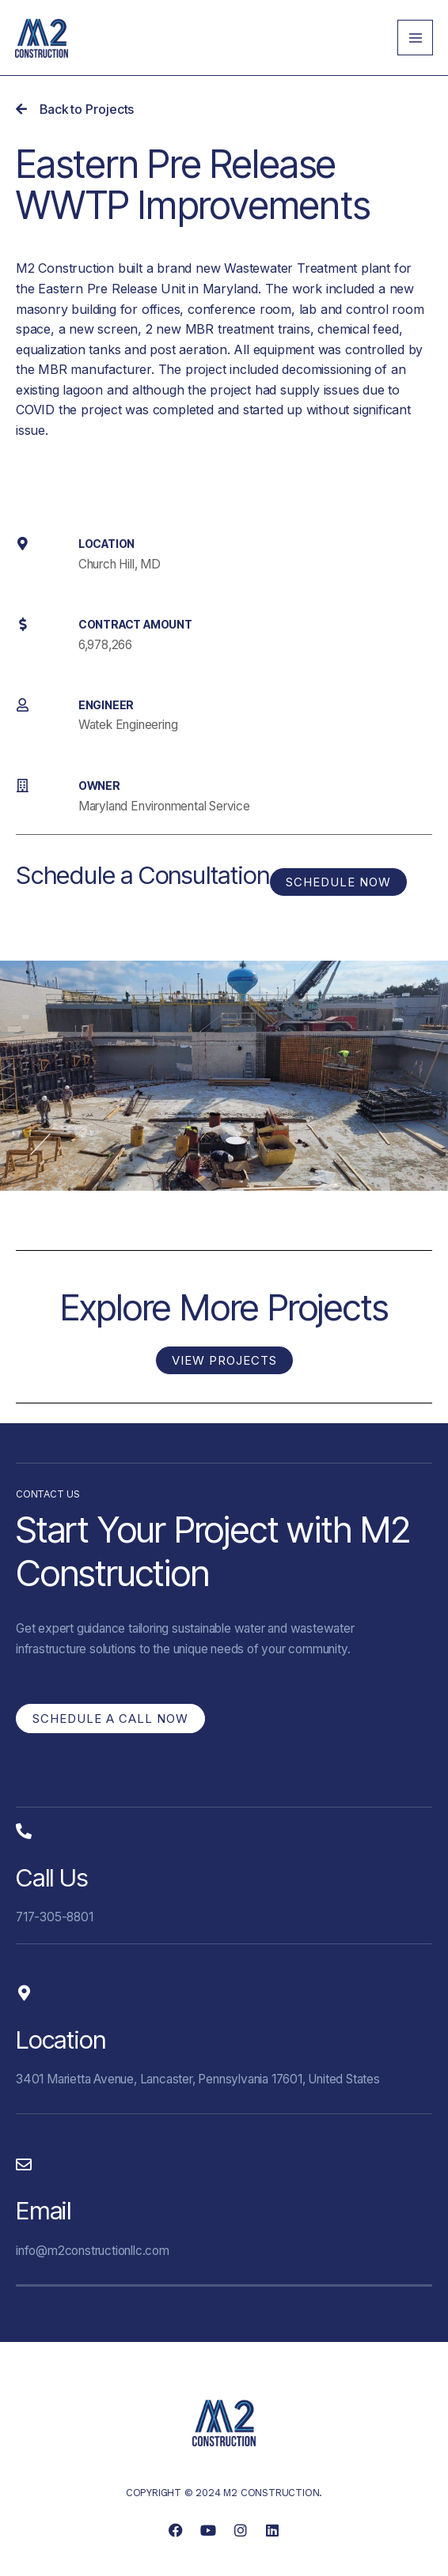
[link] (41, 36)
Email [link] (43, 2211)
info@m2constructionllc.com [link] (92, 2250)
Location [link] (60, 2040)
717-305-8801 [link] (54, 1916)
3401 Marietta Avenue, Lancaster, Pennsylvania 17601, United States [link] (198, 2079)
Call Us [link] (52, 1878)
